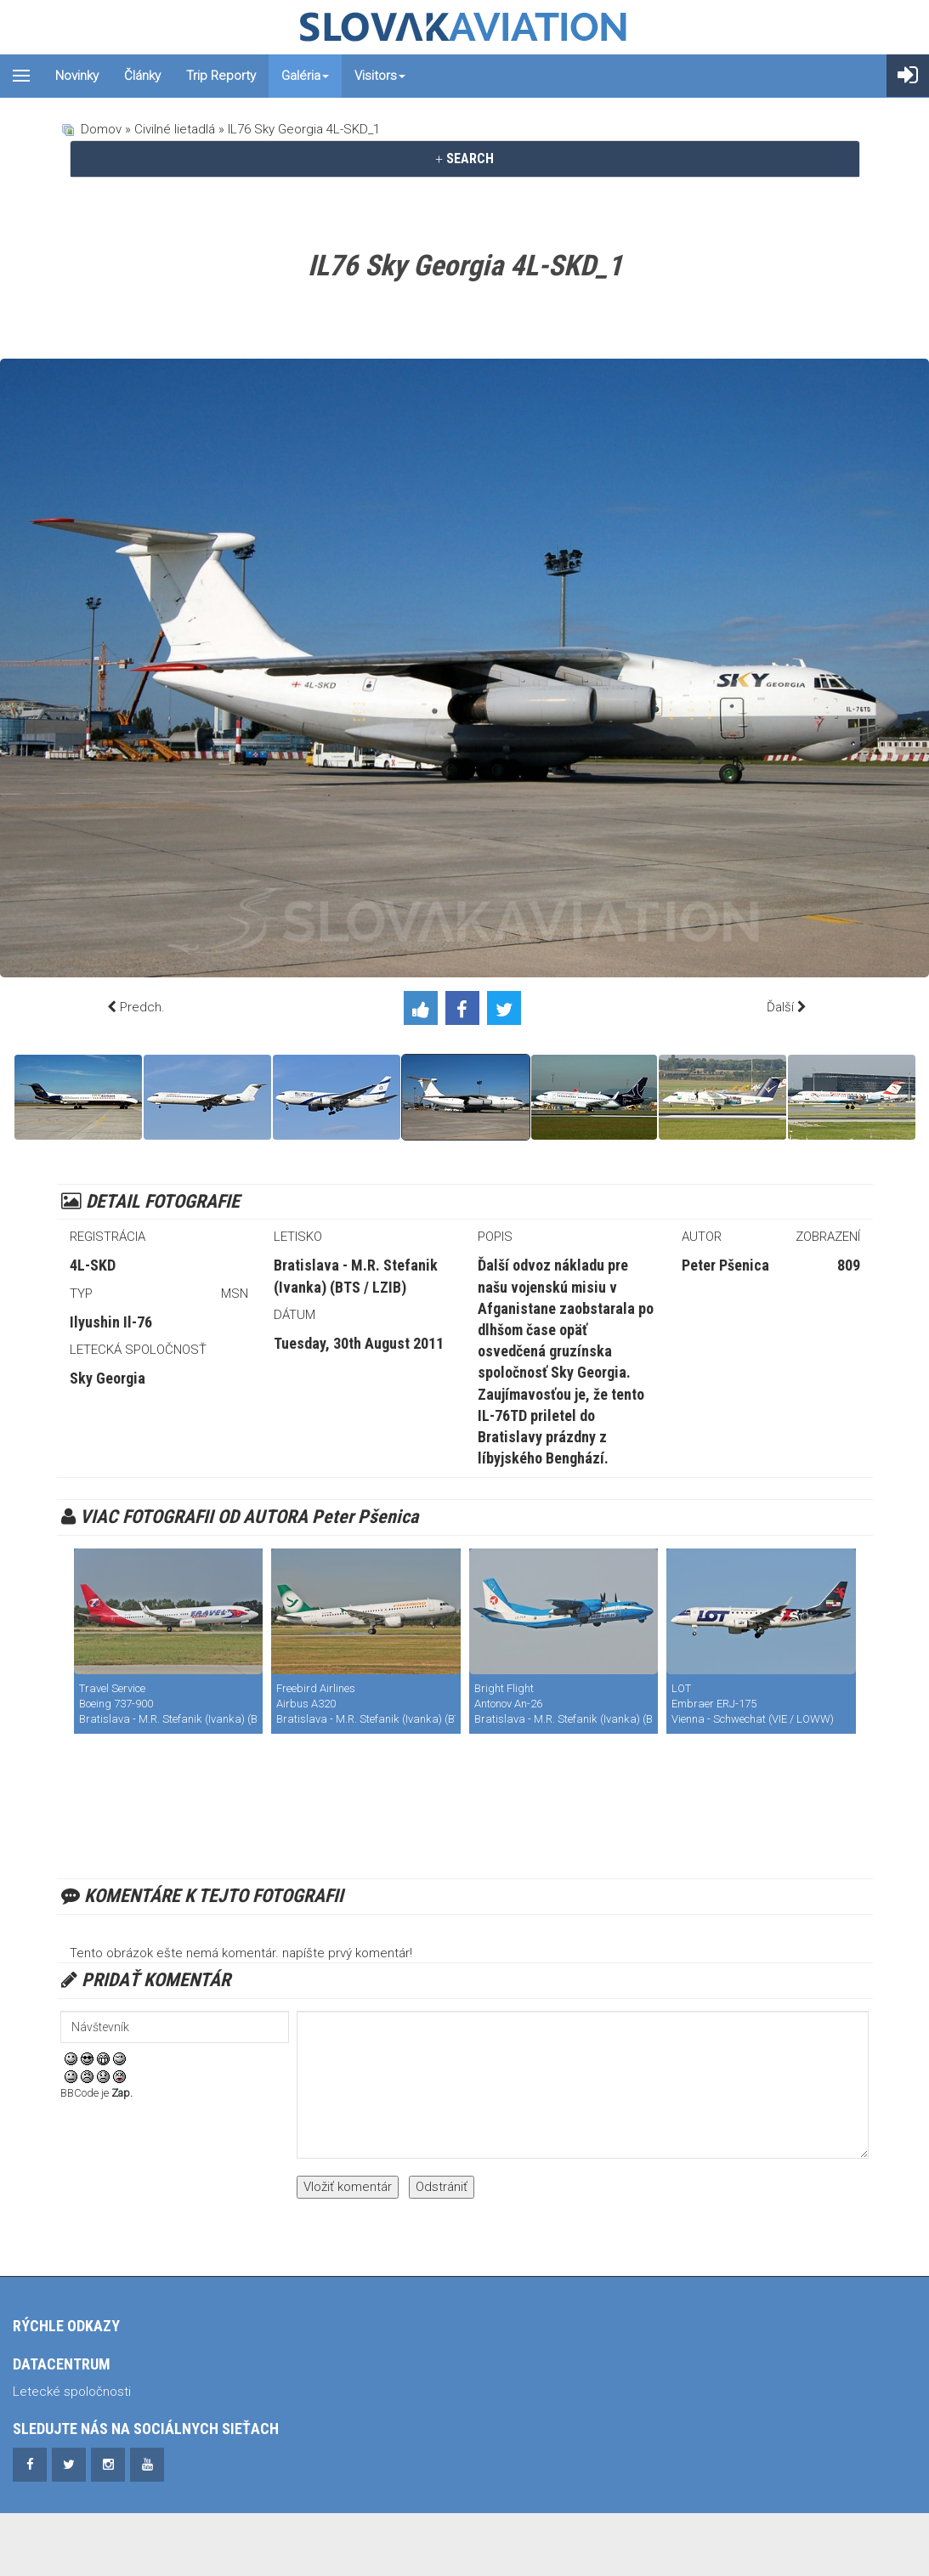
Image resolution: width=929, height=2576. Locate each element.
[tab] (465, 159)
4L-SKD (93, 1265)
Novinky (77, 75)
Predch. (142, 1007)
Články (142, 75)
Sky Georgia (107, 1378)
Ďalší (780, 1007)
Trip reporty (221, 75)
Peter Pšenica (725, 1265)
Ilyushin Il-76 (111, 1322)
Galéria (305, 75)
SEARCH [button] (464, 158)
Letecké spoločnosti (72, 2391)
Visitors (379, 75)
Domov (101, 129)
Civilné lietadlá (174, 129)
